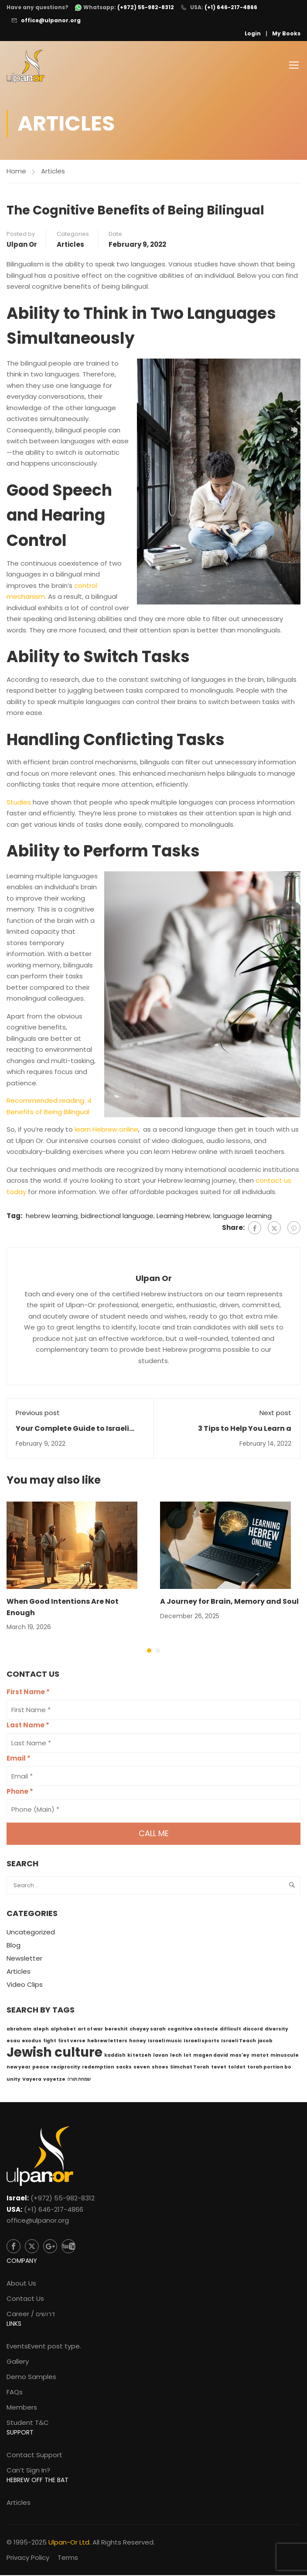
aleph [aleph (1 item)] (41, 2030)
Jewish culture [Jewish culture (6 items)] (54, 2053)
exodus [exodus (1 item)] (31, 2042)
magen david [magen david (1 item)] (210, 2056)
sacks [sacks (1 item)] (124, 2068)
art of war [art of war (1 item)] (90, 2030)
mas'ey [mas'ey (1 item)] (239, 2056)
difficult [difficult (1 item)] (230, 2030)
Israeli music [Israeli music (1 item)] (165, 2042)
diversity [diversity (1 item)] (276, 2030)
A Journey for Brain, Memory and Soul (229, 1603)
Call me (154, 1834)
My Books (286, 33)
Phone (20, 1792)
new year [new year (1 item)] (19, 2068)
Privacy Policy (28, 2558)
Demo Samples (31, 2377)
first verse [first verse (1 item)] (71, 2042)
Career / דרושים (31, 2314)
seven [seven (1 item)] (141, 2068)
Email (19, 1759)
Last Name (28, 1726)
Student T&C (28, 2423)
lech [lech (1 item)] (176, 2056)
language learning (242, 1217)
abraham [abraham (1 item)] (19, 2030)
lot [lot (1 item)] (187, 2056)
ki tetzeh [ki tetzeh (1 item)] (139, 2056)
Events (44, 2347)
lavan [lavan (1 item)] (160, 2056)
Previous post (38, 1414)
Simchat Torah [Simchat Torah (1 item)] (189, 2068)
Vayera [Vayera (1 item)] (31, 2080)
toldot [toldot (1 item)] (237, 2068)
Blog (13, 1946)
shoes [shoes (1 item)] (160, 2068)
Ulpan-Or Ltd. (69, 2543)
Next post (275, 1414)
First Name (28, 1693)
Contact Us (25, 2299)
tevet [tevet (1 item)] (218, 2068)
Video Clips (25, 1985)
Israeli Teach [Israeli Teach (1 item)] (238, 2042)
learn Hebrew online (106, 1130)
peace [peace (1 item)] (40, 2068)
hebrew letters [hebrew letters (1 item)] (107, 2042)
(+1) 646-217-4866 (231, 7)
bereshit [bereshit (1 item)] (116, 2030)
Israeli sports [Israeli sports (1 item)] (201, 2042)
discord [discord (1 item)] (253, 2030)
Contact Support (34, 2455)
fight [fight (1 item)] (49, 2042)
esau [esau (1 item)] (13, 2042)
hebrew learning (52, 1217)
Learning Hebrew (183, 1217)
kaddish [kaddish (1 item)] (115, 2056)
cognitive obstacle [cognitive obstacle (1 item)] (192, 2030)
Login (253, 33)
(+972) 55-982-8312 (63, 2199)
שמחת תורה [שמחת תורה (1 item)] (79, 2080)
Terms (68, 2558)
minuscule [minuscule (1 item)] (284, 2056)
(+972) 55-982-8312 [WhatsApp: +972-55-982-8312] (145, 7)
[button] (149, 1652)
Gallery (18, 2362)
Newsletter (24, 1959)
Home (16, 171)
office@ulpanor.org (51, 20)
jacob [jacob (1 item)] (265, 2042)
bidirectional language (117, 1217)
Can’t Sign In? (28, 2471)
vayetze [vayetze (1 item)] (54, 2080)
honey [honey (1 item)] (137, 2042)
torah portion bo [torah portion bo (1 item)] (269, 2068)
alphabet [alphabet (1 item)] (63, 2030)
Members (22, 2408)
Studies (19, 803)
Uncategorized (31, 1933)
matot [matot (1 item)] (260, 2056)
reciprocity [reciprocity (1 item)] (65, 2068)
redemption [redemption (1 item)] (98, 2068)
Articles (53, 171)
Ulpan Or (22, 245)
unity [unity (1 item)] (13, 2080)
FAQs (15, 2392)
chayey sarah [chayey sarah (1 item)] (148, 2030)
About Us (21, 2284)
